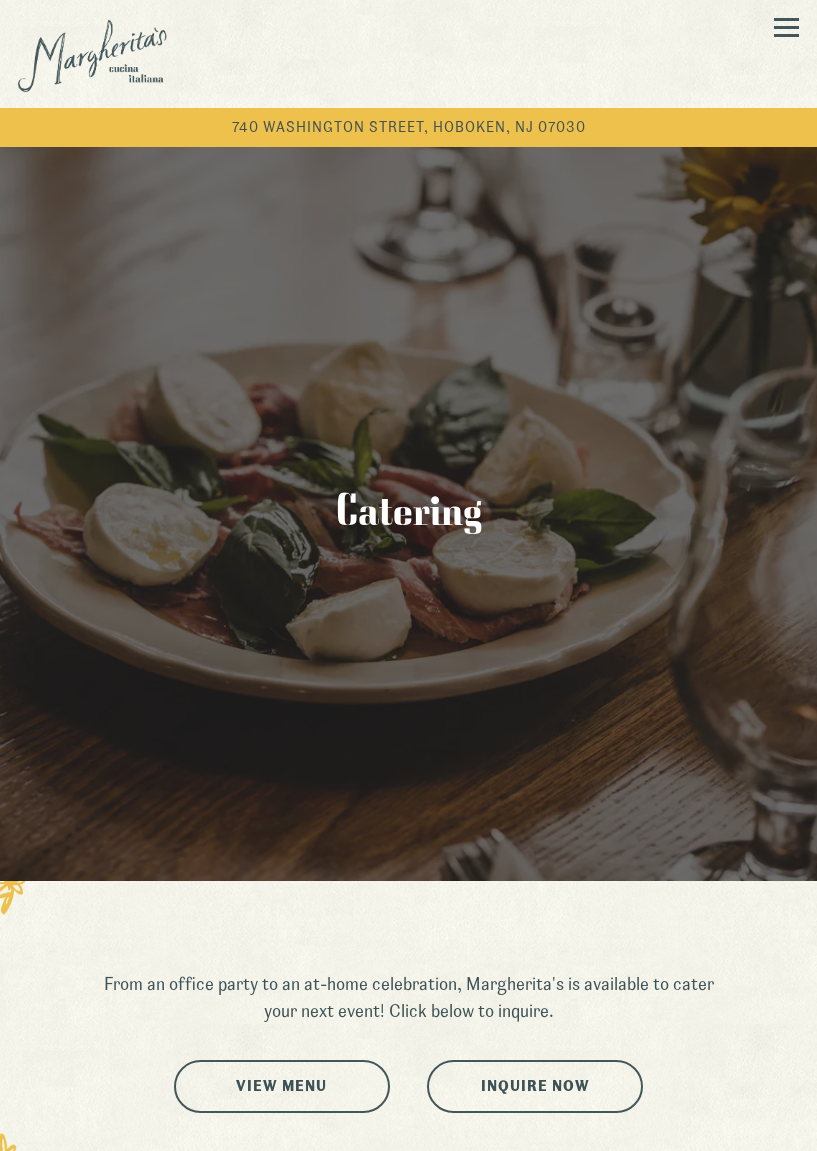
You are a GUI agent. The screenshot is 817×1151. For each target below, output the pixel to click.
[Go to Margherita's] (408, 128)
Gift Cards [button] (409, 1124)
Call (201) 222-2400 (408, 1070)
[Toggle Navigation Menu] (786, 27)
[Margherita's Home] (92, 54)
